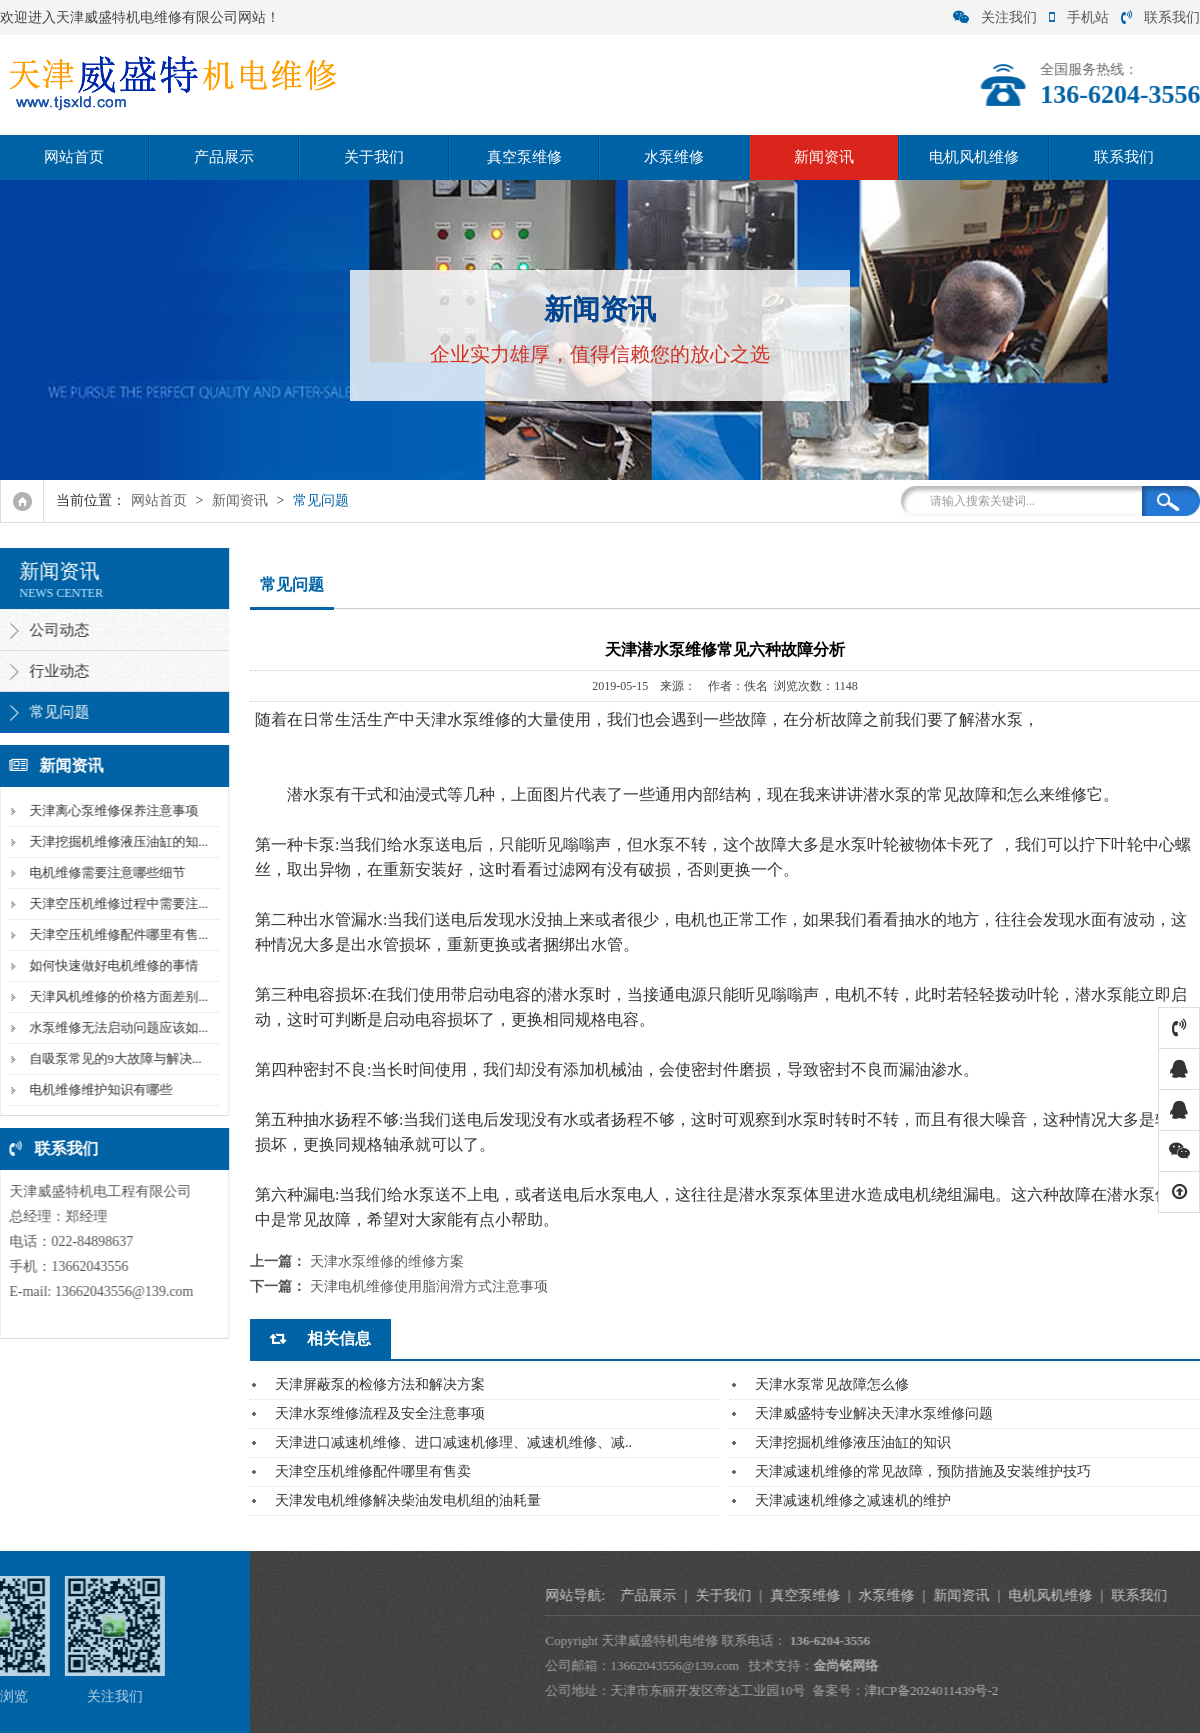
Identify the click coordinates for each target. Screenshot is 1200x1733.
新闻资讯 (824, 157)
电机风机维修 (974, 157)
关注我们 (995, 17)
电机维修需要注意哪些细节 (101, 872)
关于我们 (374, 157)
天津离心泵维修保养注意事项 (107, 810)
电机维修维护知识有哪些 (94, 1089)
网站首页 (74, 157)
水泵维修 (674, 157)
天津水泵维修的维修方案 (387, 1261)
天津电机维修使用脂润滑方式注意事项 (429, 1286)
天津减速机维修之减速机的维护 (853, 1500)
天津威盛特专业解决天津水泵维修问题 (874, 1413)
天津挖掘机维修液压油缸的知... (112, 841)
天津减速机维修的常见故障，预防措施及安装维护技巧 (923, 1471)
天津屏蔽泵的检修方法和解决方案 (380, 1384)
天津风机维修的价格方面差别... (112, 996)
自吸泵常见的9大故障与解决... (109, 1058)
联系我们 (1160, 17)
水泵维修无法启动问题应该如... (112, 1027)
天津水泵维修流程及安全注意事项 (380, 1413)
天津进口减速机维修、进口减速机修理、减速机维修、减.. (453, 1442)
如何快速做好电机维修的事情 (107, 965)
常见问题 (321, 500)
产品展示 (224, 157)
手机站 (1079, 17)
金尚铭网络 (1069, 1665)
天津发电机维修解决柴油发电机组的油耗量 (408, 1500)
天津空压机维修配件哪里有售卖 (373, 1471)
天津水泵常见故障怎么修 (832, 1384)
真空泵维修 (524, 157)
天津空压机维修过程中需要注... (112, 903)
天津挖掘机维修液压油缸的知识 (853, 1442)
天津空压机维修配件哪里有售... (112, 934)
